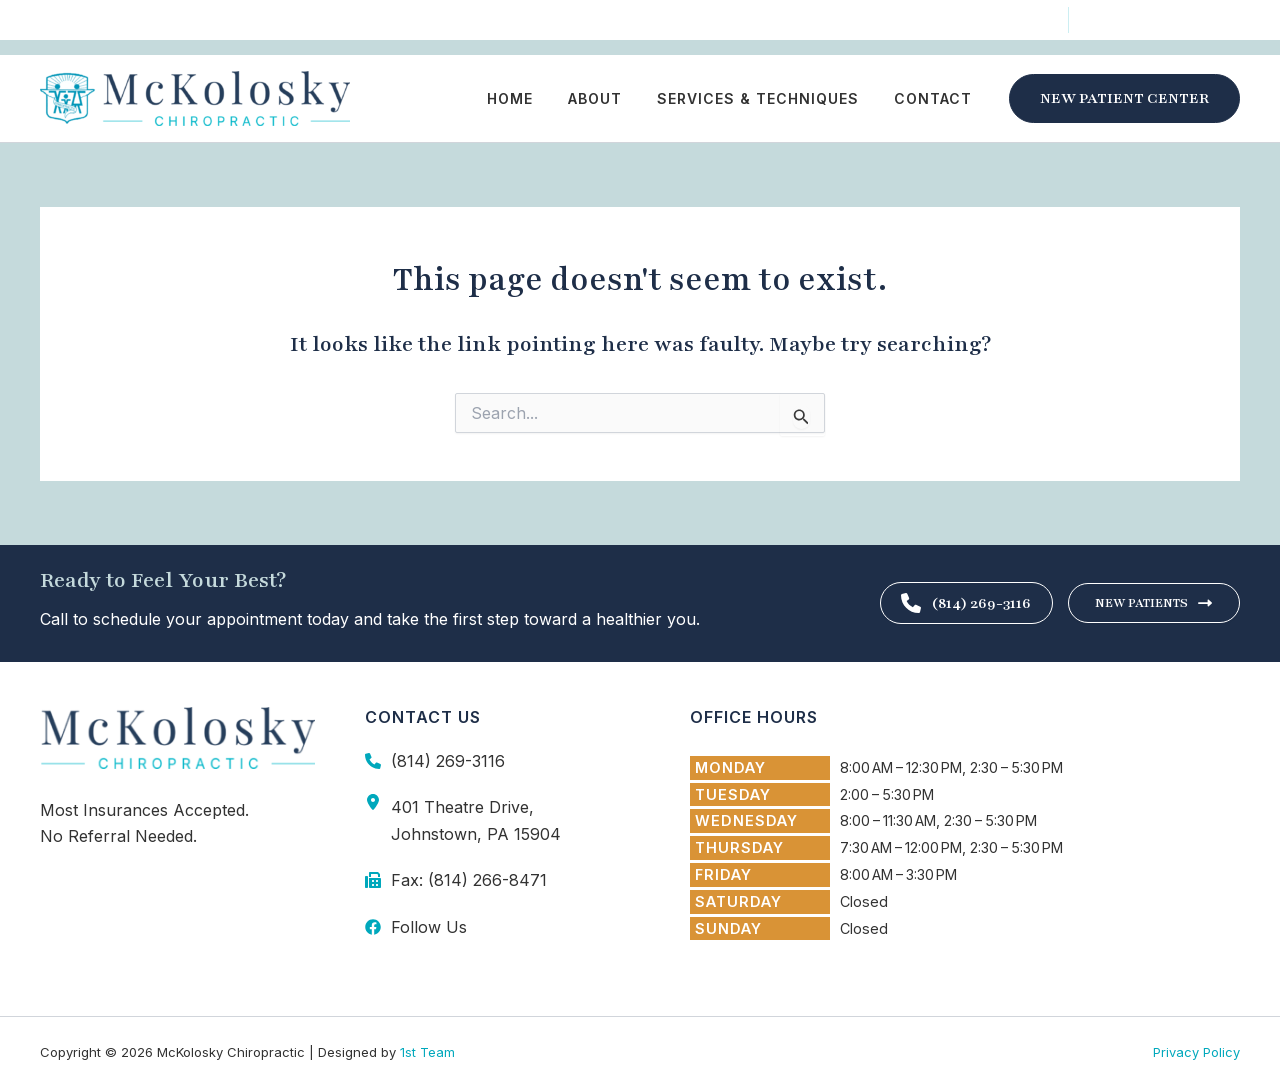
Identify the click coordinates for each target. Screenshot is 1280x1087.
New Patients (1153, 603)
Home (534, 98)
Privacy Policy (1196, 1052)
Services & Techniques (768, 98)
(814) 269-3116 (952, 602)
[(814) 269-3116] (1164, 21)
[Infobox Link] (502, 761)
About (612, 98)
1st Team (427, 1052)
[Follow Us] (89, 22)
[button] (1124, 98)
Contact (936, 98)
